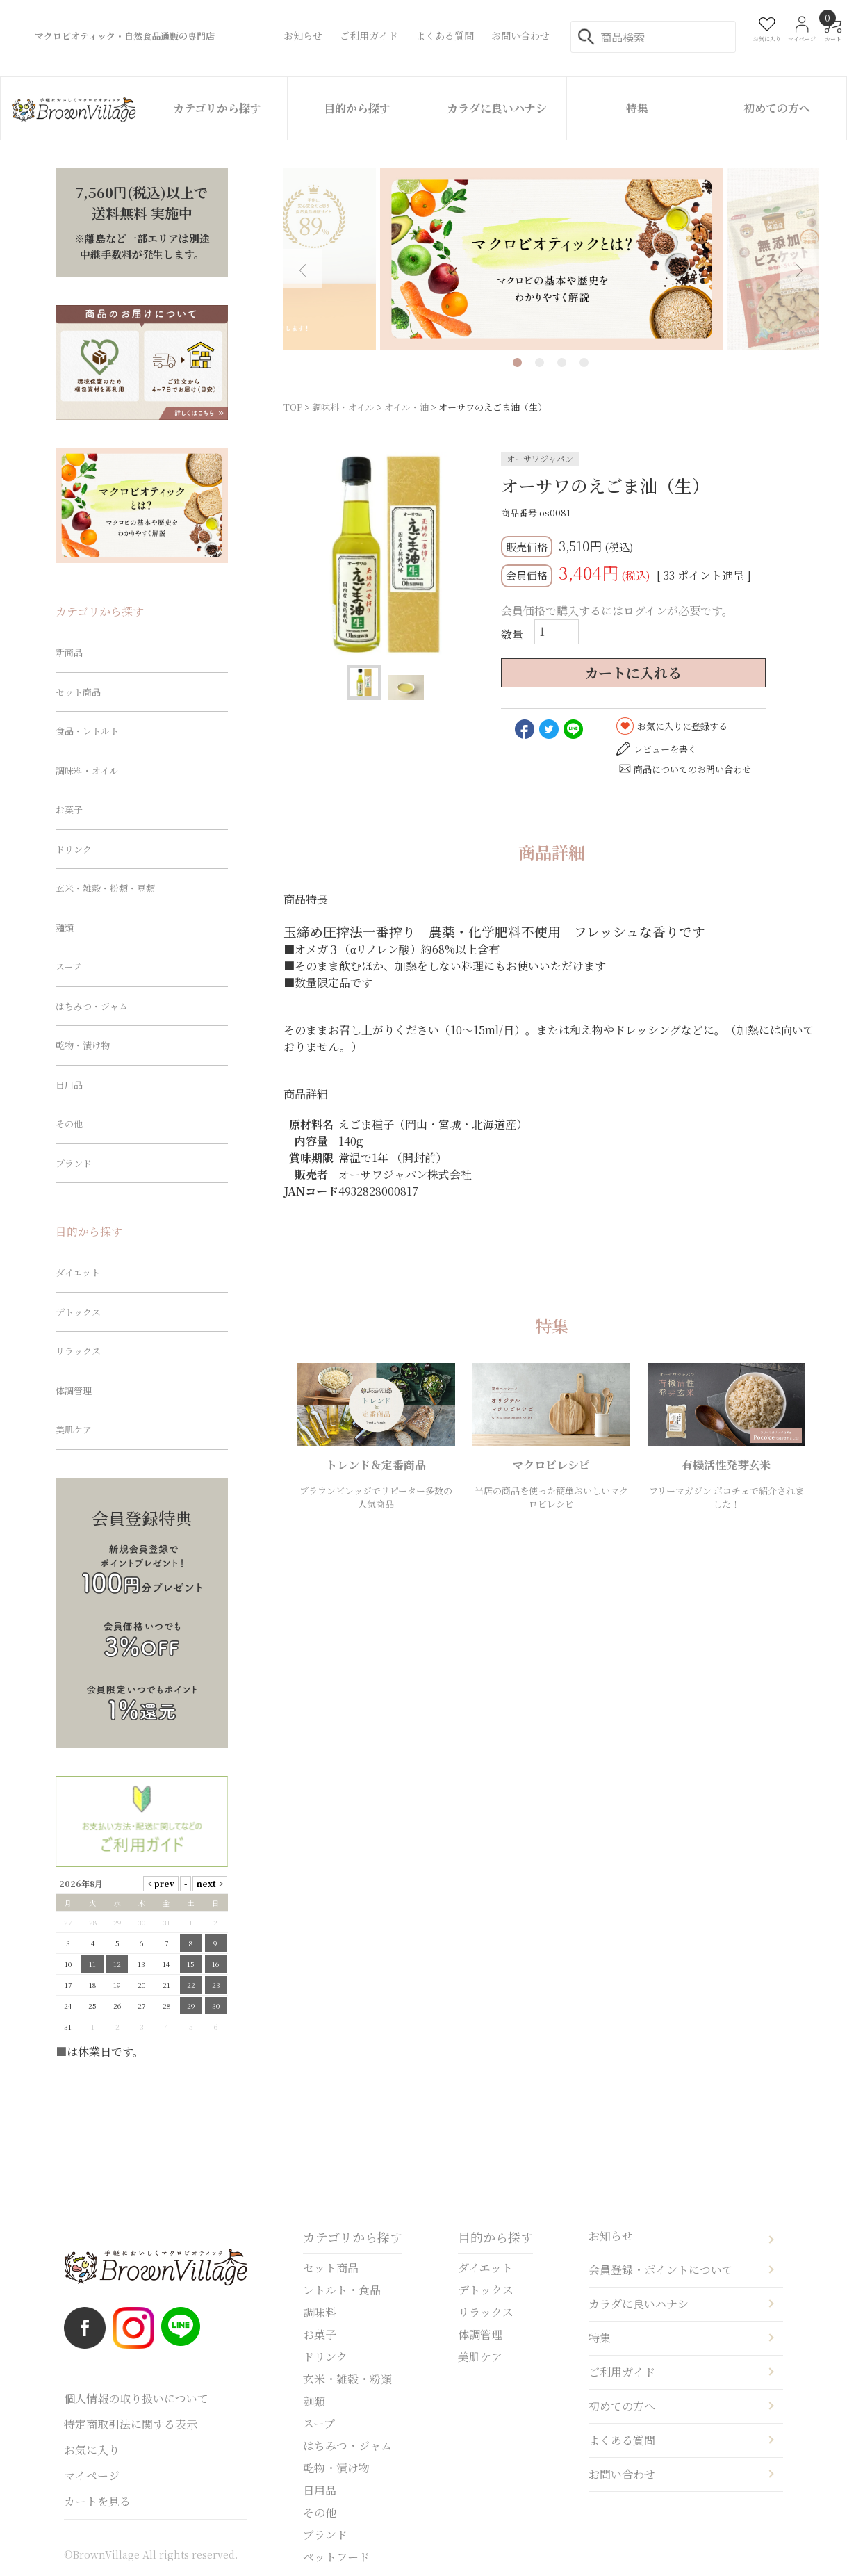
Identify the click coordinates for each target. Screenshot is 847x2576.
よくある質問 (622, 2440)
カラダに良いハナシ (497, 108)
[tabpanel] (551, 259)
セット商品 (78, 692)
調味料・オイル (343, 407)
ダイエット (78, 1272)
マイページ (92, 2476)
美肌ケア (74, 1429)
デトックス (78, 1312)
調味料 (319, 2312)
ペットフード (336, 2557)
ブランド (74, 1163)
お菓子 (69, 809)
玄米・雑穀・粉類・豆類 (105, 888)
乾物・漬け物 (83, 1045)
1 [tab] (517, 362)
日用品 (69, 1084)
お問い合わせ (622, 2474)
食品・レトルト (87, 730)
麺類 (65, 927)
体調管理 (74, 1390)
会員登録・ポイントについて (661, 2270)
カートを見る (97, 2501)
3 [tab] (561, 362)
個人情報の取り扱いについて (136, 2398)
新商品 (69, 652)
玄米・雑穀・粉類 (347, 2379)
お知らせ (611, 2236)
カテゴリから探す (217, 108)
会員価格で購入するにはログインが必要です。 (617, 611)
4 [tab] (584, 362)
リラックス (78, 1351)
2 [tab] (539, 362)
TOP (292, 407)
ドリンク (74, 849)
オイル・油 (406, 407)
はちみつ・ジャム (92, 1006)
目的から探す (357, 108)
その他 (69, 1123)
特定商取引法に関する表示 (130, 2424)
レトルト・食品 (342, 2290)
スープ (68, 966)
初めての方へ (776, 108)
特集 (637, 108)
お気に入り (92, 2450)
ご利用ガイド (622, 2372)
